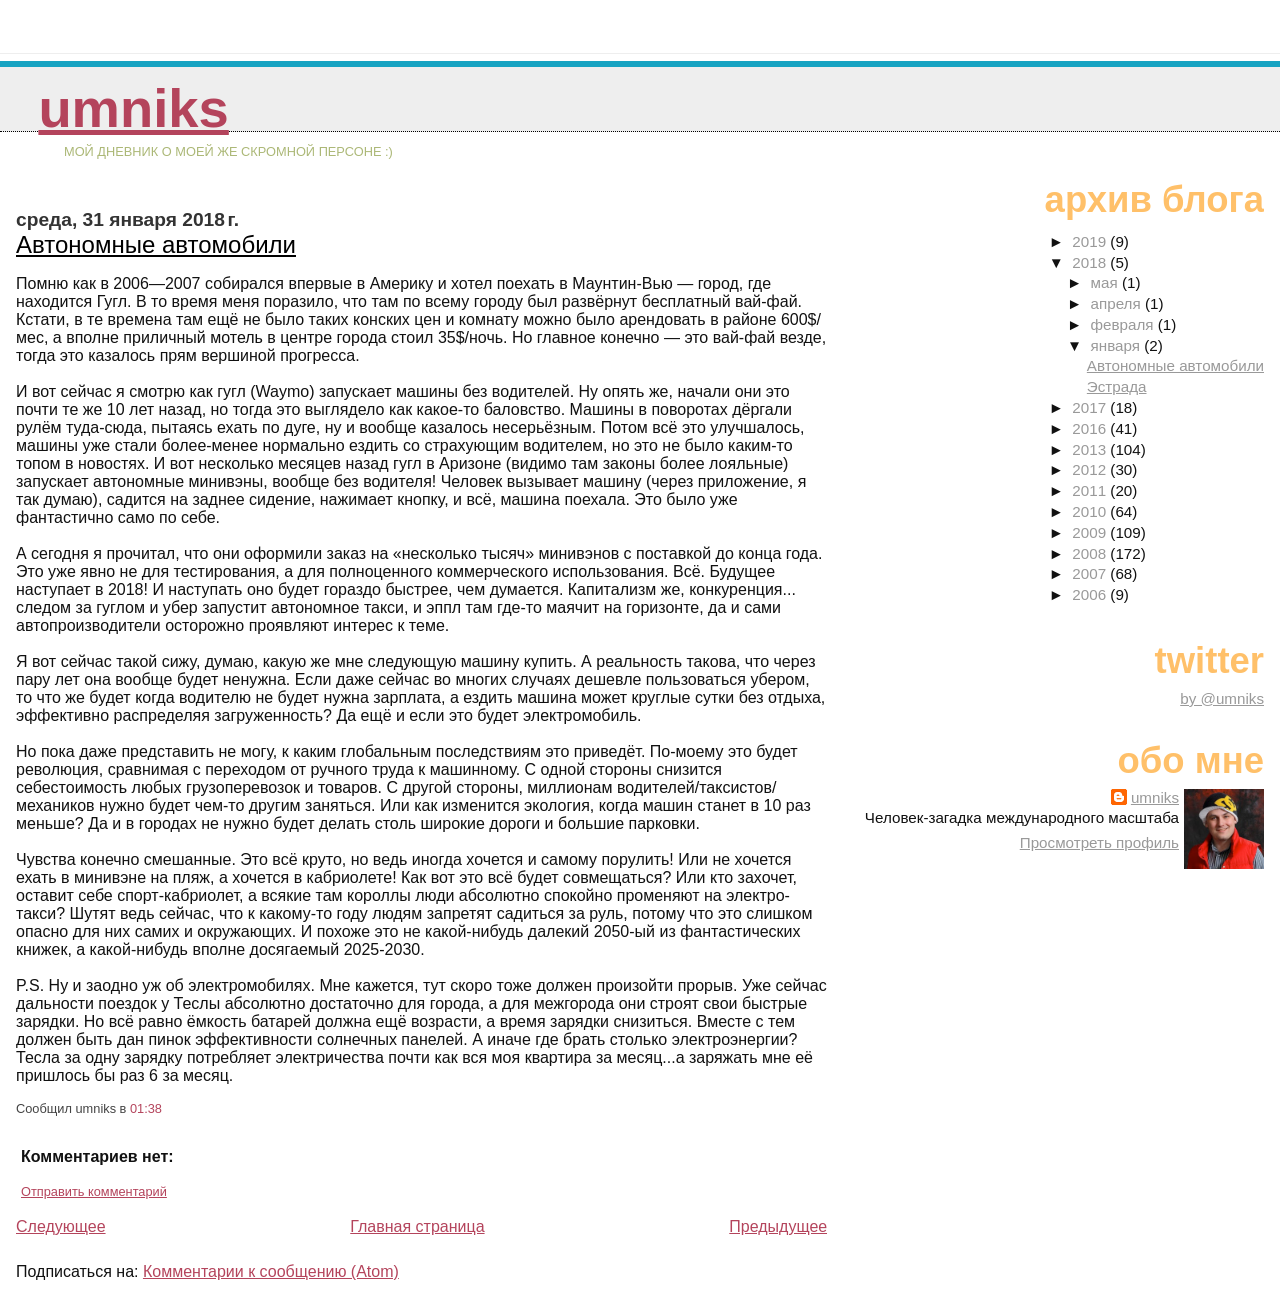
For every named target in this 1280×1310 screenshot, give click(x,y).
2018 (1091, 262)
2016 (1091, 428)
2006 (1091, 594)
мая (1106, 282)
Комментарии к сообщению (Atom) (271, 1271)
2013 (1091, 449)
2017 (1091, 407)
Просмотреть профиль (1099, 842)
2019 (1091, 241)
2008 (1091, 553)
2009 (1091, 532)
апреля (1118, 303)
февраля (1124, 324)
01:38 (146, 1108)
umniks (133, 108)
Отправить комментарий (94, 1191)
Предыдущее (778, 1226)
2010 (1091, 511)
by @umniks (1222, 698)
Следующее (61, 1226)
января (1118, 345)
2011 (1091, 490)
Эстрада (1117, 386)
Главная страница (417, 1226)
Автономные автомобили (156, 244)
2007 (1091, 573)
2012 (1091, 469)
